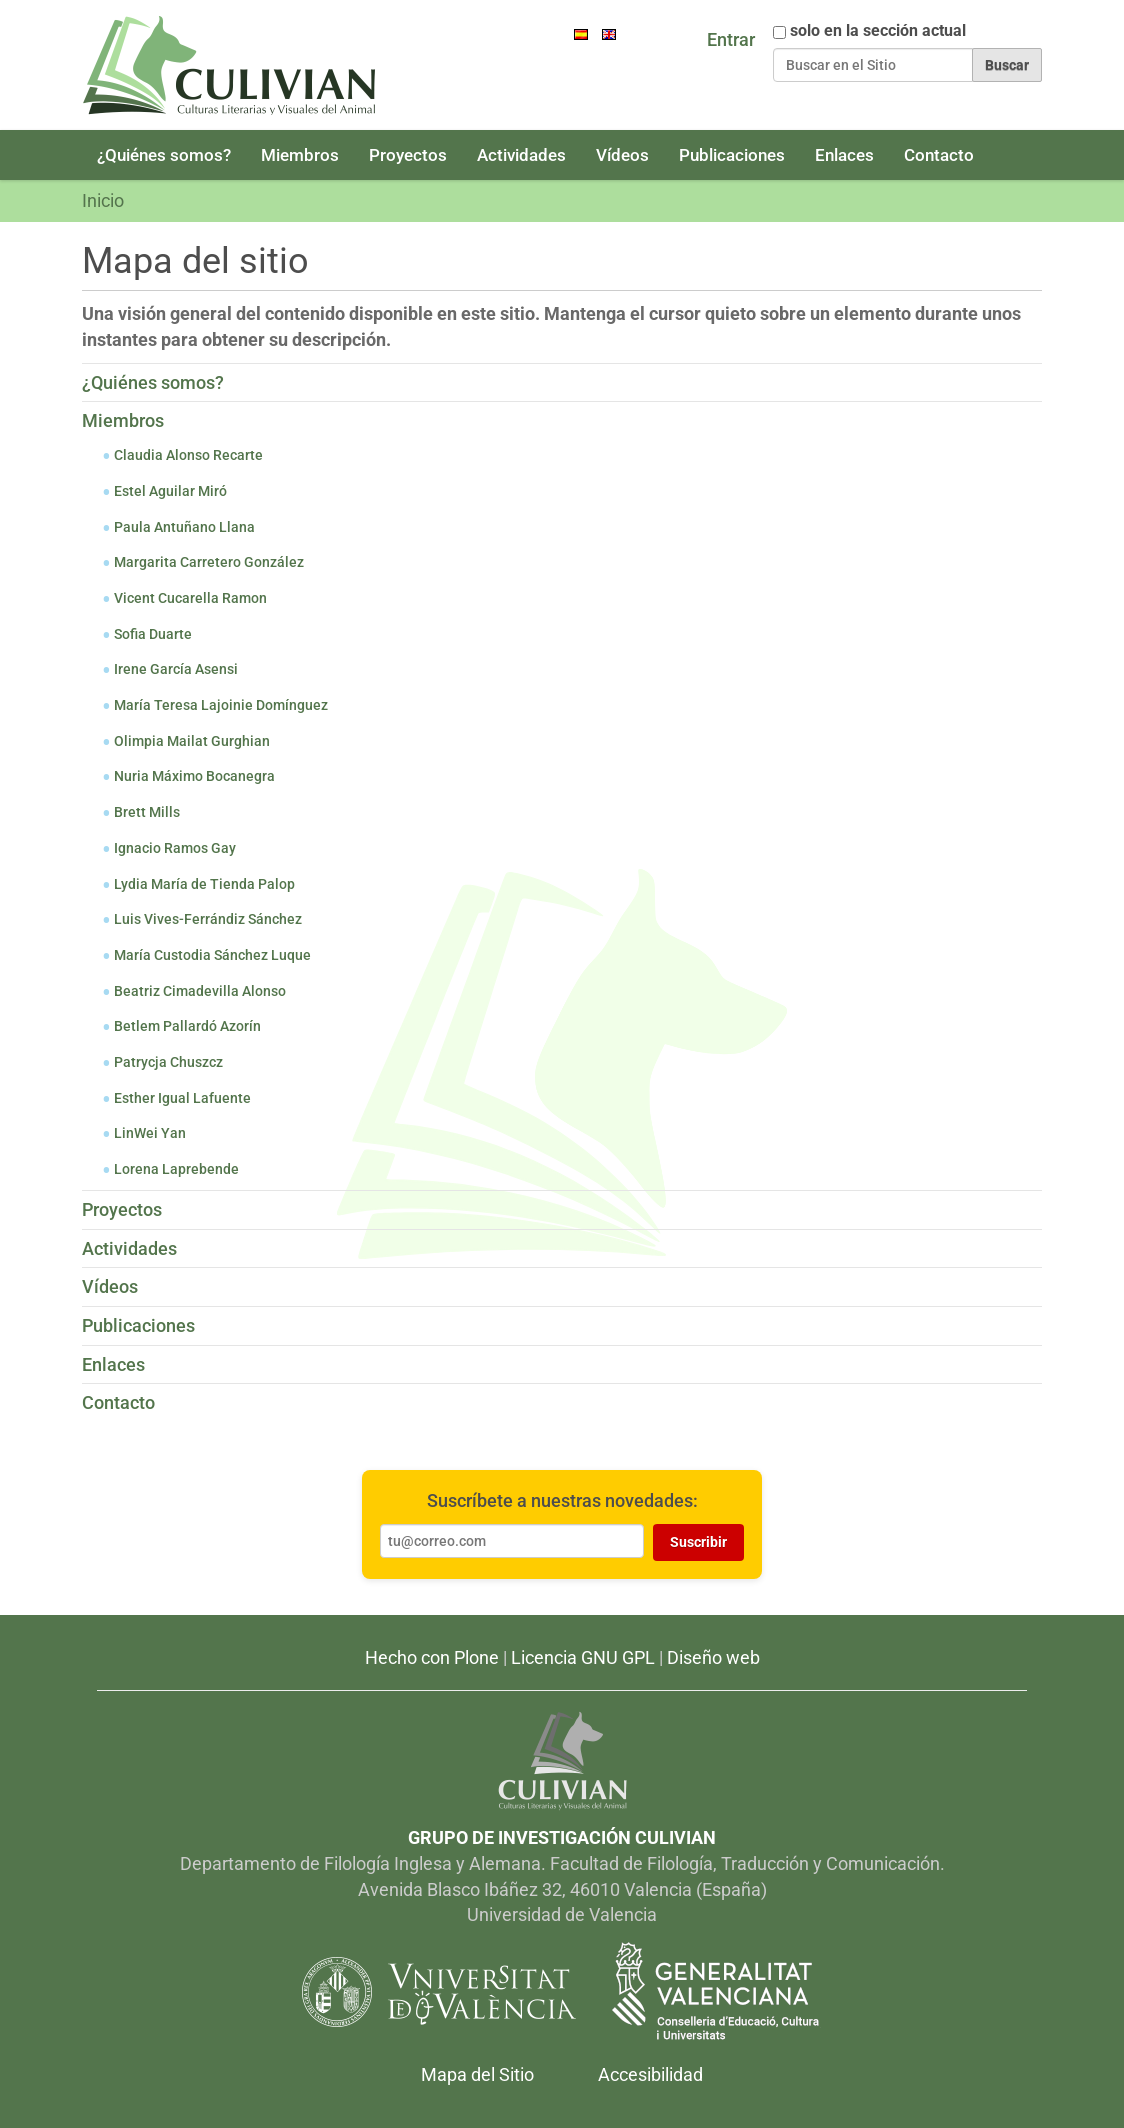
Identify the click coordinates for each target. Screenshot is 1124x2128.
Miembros (300, 155)
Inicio (103, 200)
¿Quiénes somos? (164, 155)
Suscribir (698, 1542)
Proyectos (408, 155)
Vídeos (622, 155)
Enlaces (844, 155)
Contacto (939, 155)
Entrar (731, 39)
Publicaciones (732, 155)
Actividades (521, 155)
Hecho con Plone (432, 1657)
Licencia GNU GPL (583, 1657)
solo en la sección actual (878, 31)
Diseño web (713, 1657)
